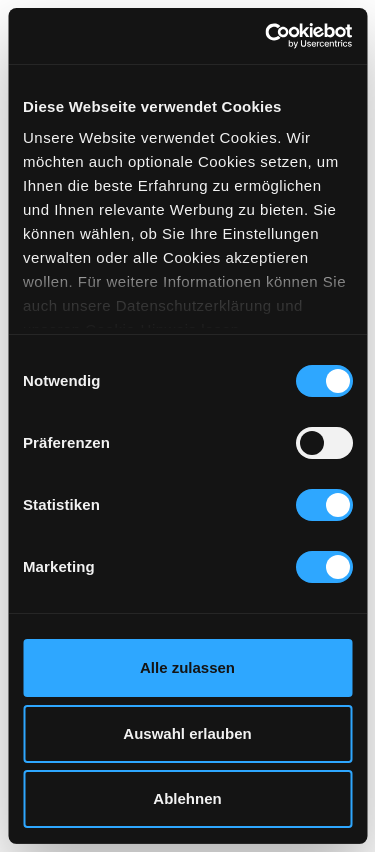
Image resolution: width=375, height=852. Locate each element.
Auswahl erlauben (187, 733)
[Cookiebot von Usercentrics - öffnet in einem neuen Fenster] (267, 36)
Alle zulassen (187, 667)
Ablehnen (187, 798)
